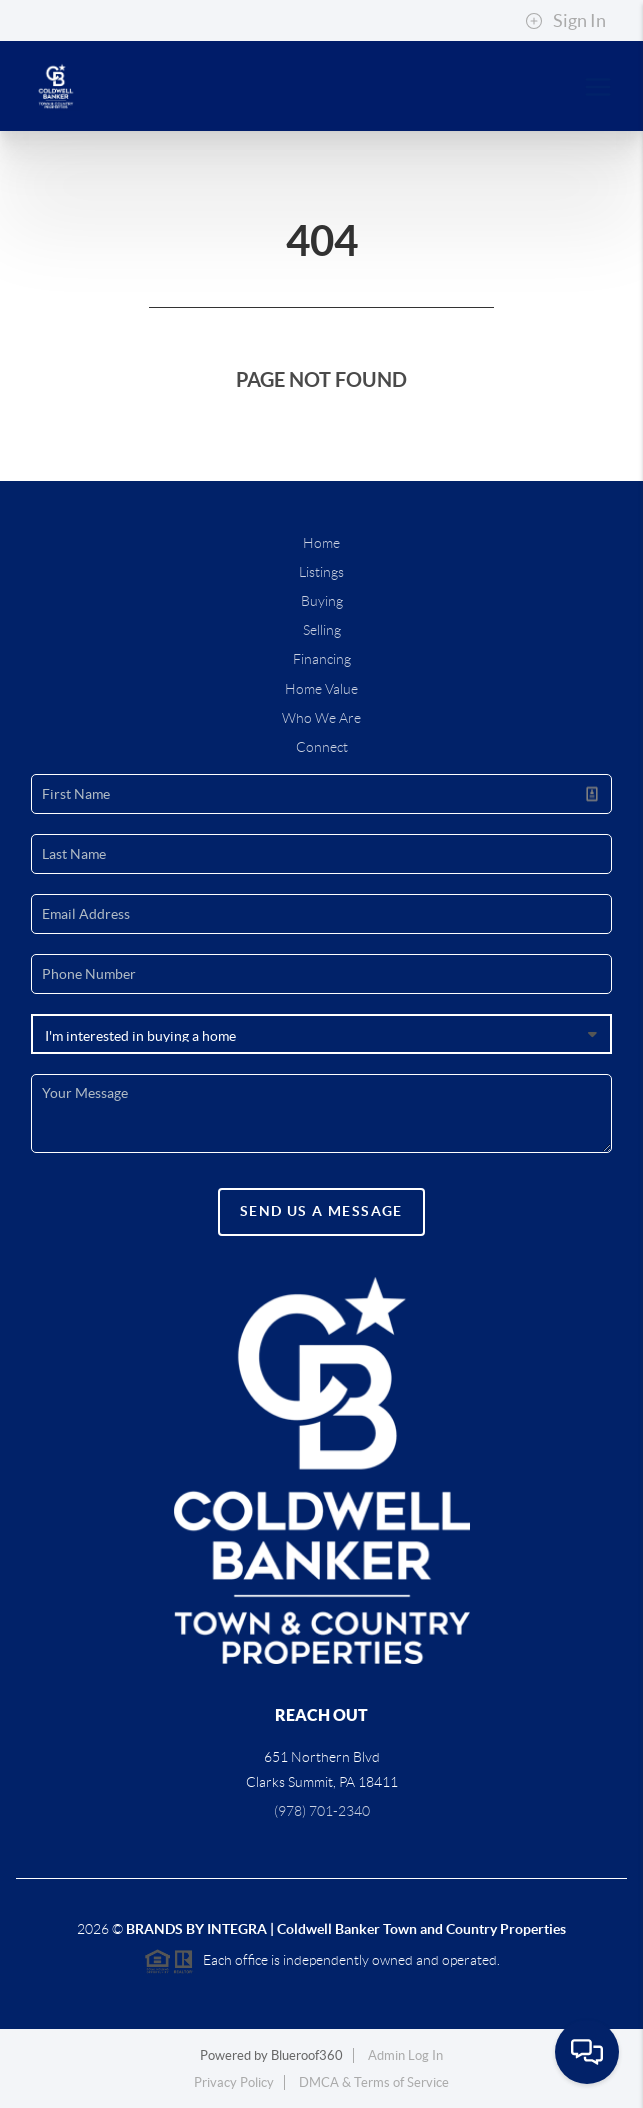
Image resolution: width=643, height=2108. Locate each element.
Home (321, 543)
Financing (322, 659)
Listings (321, 572)
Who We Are (321, 718)
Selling (322, 630)
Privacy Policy (234, 2082)
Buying (322, 601)
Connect (322, 747)
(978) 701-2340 (322, 1811)
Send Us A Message (321, 1211)
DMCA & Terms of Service (374, 2082)
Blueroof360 (307, 2055)
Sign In (565, 21)
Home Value (321, 689)
